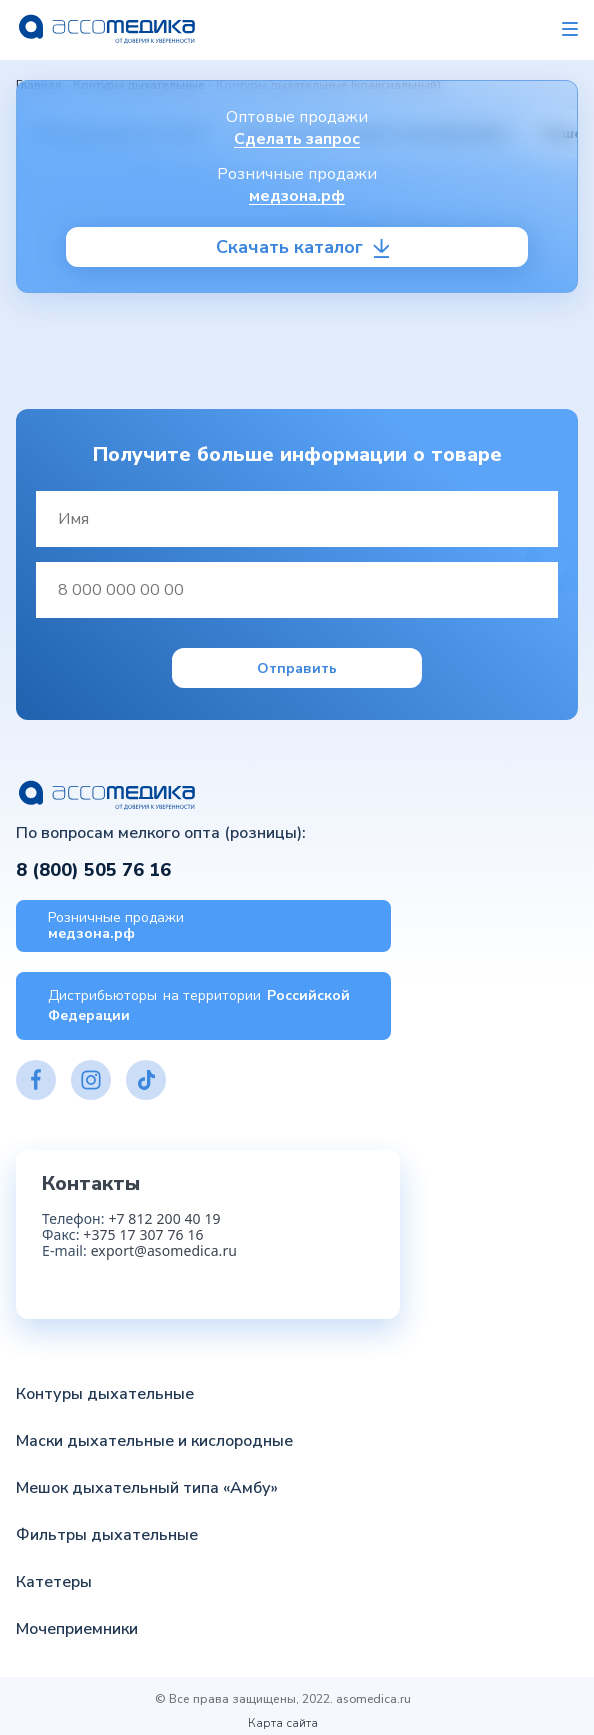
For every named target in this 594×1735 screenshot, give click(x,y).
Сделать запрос (297, 139)
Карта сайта (283, 1723)
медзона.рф (297, 196)
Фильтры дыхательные (107, 1535)
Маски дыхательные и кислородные (154, 1441)
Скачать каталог (289, 247)
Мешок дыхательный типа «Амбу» (147, 1488)
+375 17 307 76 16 (143, 1234)
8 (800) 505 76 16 (93, 870)
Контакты (91, 1183)
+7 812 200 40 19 (164, 1218)
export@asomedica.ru (164, 1250)
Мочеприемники (77, 1629)
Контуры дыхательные (105, 1394)
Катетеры (54, 1582)
